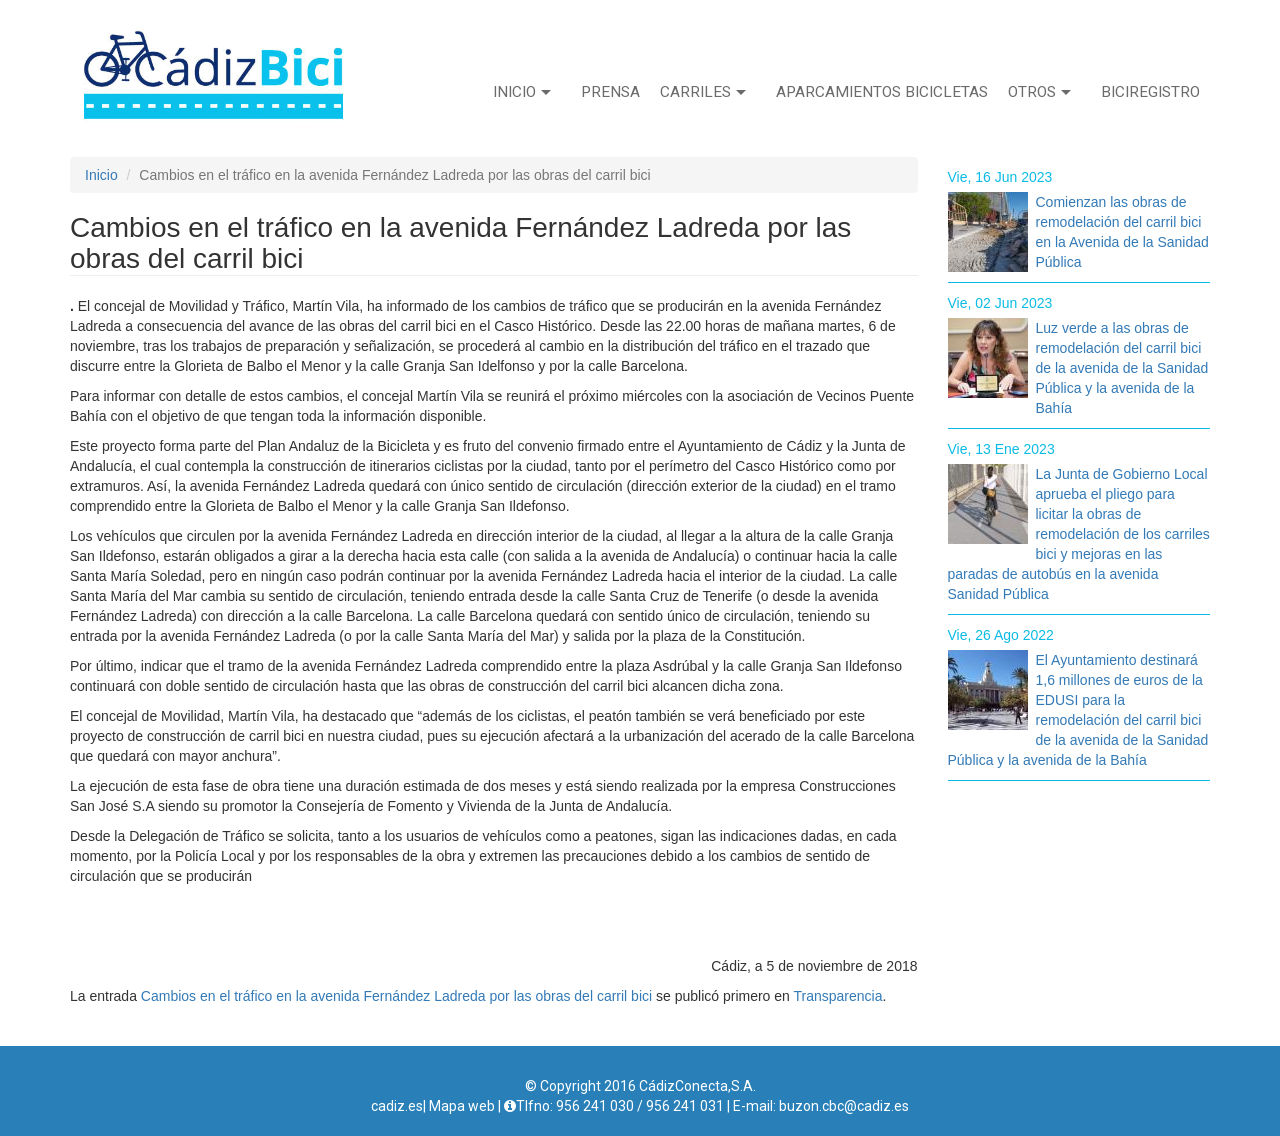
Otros (1039, 92)
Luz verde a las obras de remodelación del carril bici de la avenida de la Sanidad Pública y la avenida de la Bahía (1122, 368)
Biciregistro (1150, 92)
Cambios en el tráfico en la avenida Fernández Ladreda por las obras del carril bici (396, 996)
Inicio (522, 92)
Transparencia (838, 996)
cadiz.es (397, 1106)
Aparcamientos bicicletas (882, 92)
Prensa (610, 92)
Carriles (703, 92)
